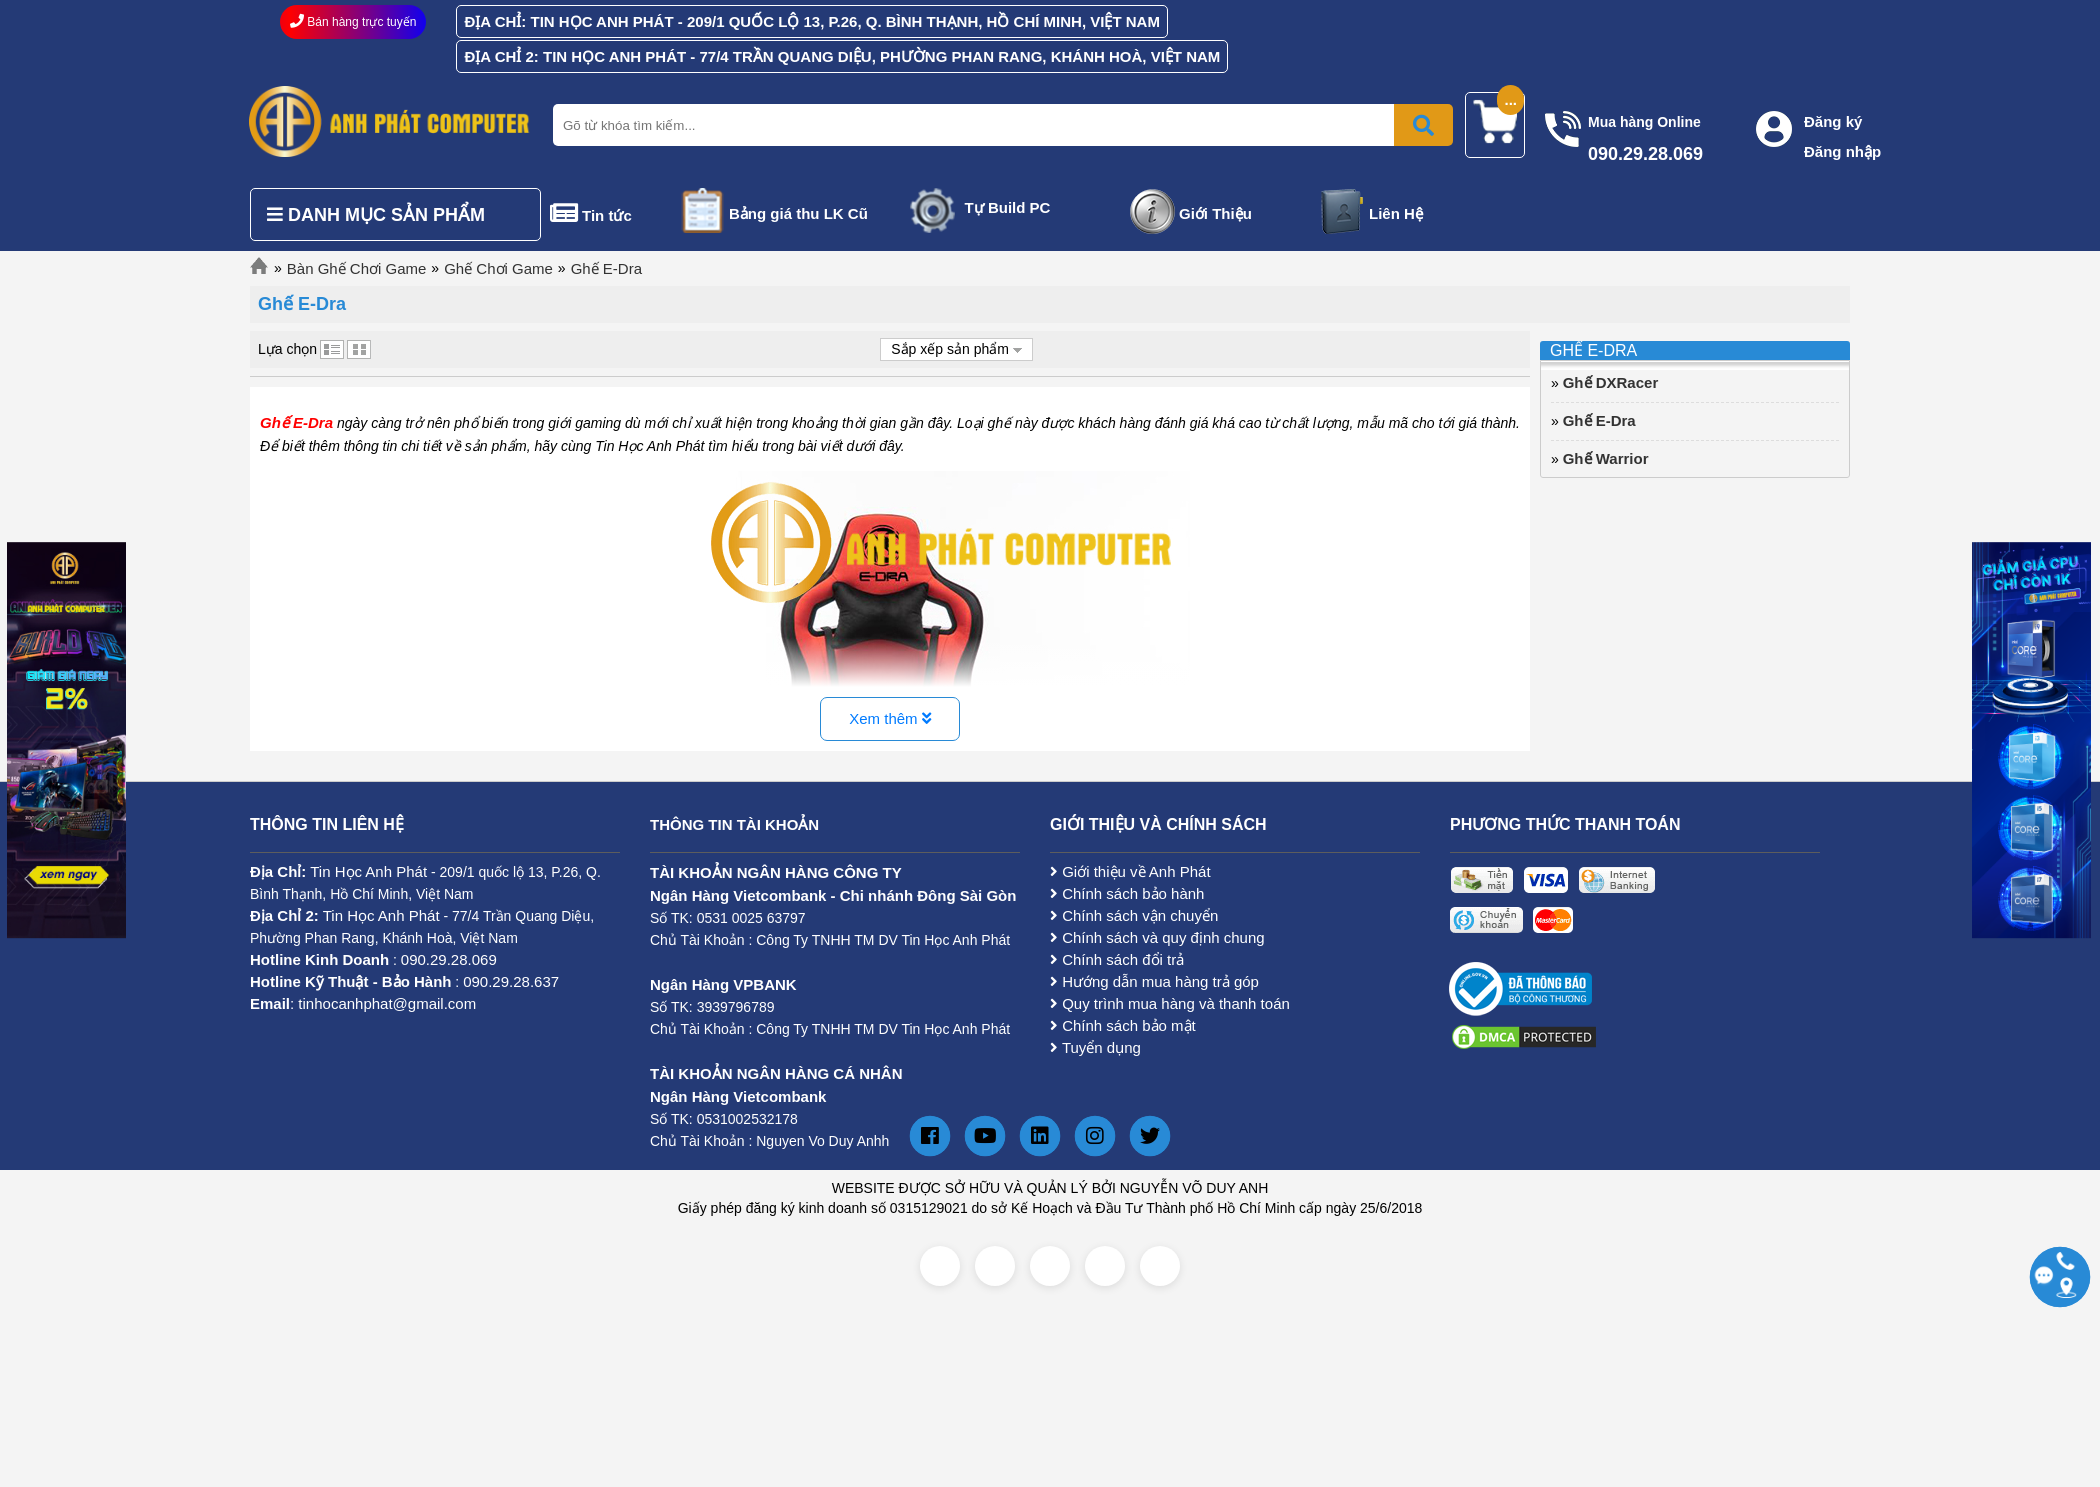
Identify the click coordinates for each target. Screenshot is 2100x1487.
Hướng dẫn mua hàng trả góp (1154, 981)
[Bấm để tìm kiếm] (1423, 125)
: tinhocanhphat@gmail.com (363, 1003)
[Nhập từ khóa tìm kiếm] (999, 125)
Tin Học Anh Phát (368, 871)
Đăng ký (1833, 121)
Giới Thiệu (1215, 213)
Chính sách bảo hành (1127, 893)
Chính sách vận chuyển (1134, 915)
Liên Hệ (1396, 213)
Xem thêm (890, 718)
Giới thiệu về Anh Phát (1130, 871)
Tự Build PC (1008, 207)
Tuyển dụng (1095, 1047)
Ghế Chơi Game (498, 268)
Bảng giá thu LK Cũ (798, 213)
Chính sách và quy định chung (1157, 937)
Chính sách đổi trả (1117, 959)
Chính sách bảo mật (1123, 1025)
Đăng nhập (1842, 151)
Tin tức (607, 215)
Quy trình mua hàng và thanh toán (1170, 1003)
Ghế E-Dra (606, 268)
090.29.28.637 (511, 981)
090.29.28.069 (449, 959)
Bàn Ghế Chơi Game (357, 268)
